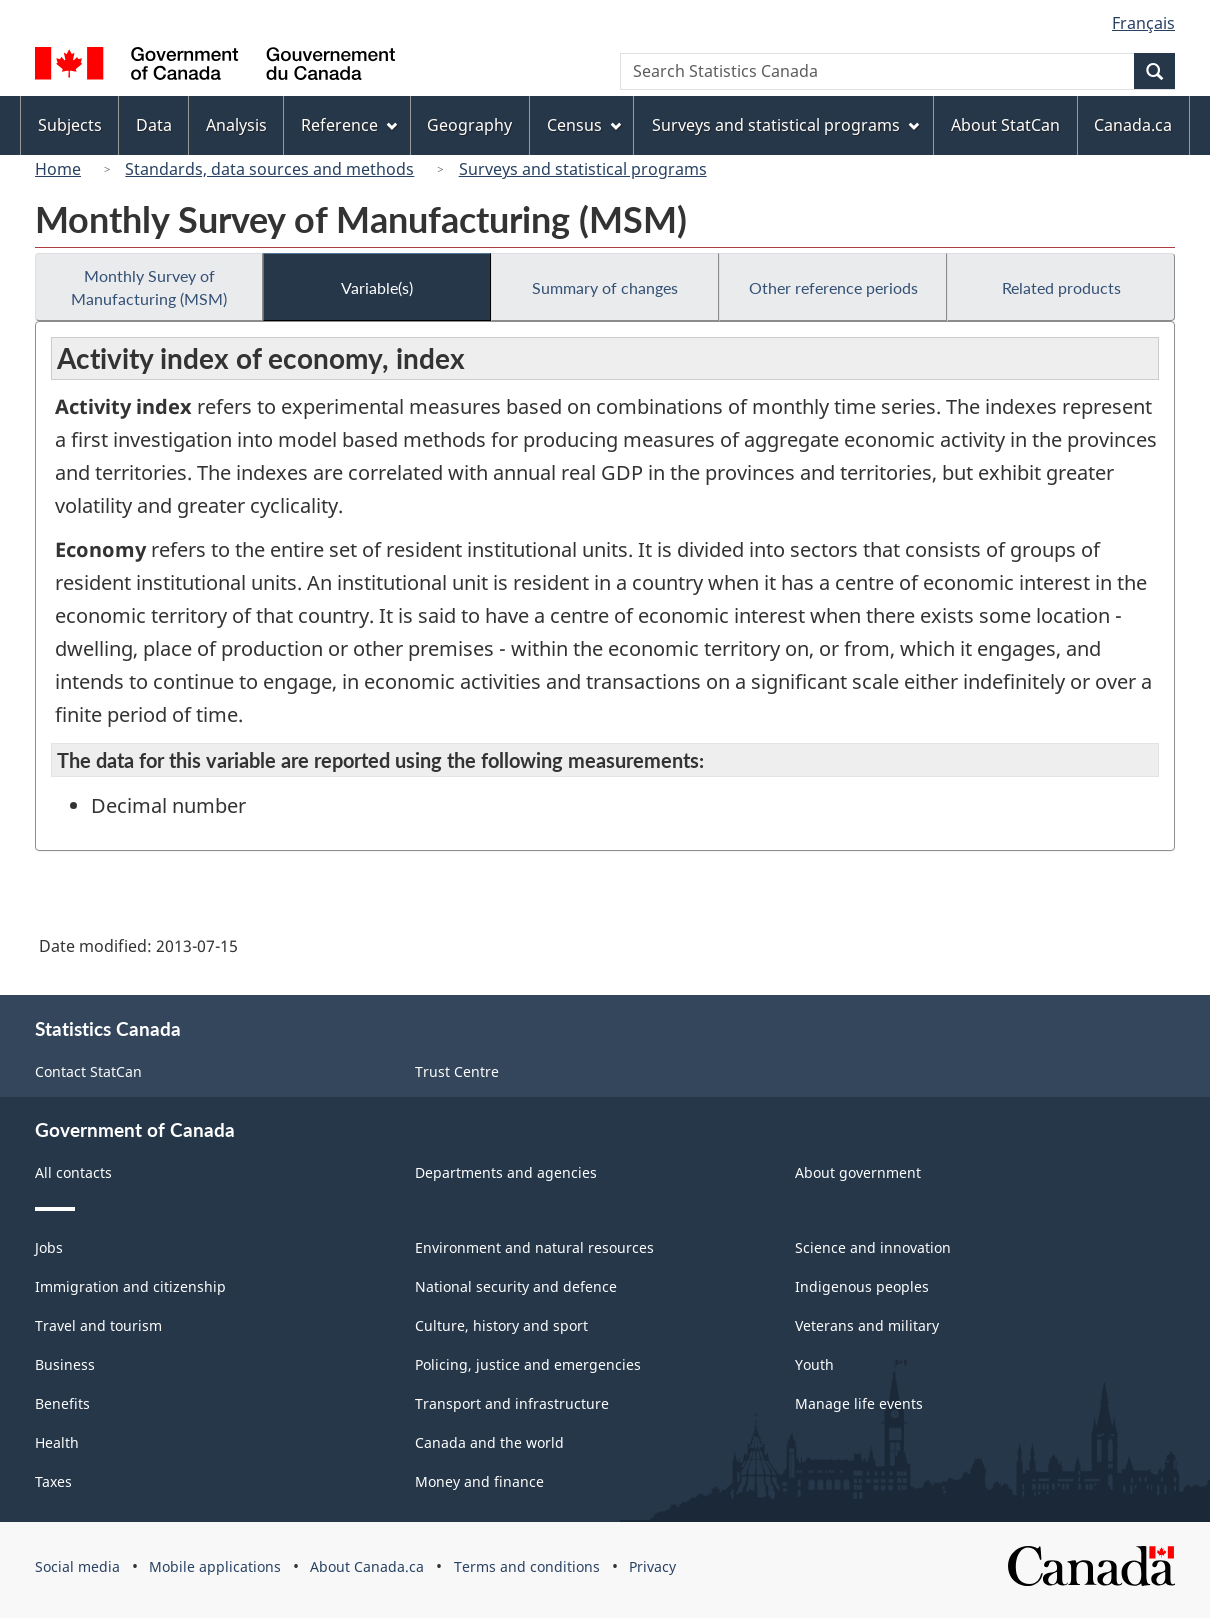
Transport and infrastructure (512, 1403)
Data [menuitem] (154, 125)
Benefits (62, 1403)
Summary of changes (605, 287)
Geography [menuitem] (469, 125)
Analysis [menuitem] (236, 125)
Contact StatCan (88, 1071)
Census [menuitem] (584, 125)
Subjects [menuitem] (70, 125)
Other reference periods (833, 287)
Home (58, 169)
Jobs (49, 1247)
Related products (1061, 287)
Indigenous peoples (862, 1286)
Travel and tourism (98, 1325)
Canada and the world (489, 1442)
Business (65, 1364)
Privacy (652, 1566)
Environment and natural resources (534, 1247)
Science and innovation (873, 1247)
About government (858, 1172)
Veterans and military (867, 1325)
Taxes (53, 1481)
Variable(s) (377, 287)
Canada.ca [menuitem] (1133, 125)
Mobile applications (215, 1566)
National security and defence (516, 1286)
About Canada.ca (367, 1566)
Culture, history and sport (501, 1325)
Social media (77, 1566)
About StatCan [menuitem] (1005, 125)
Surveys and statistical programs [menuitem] (785, 125)
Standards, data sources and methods (269, 169)
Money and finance (479, 1481)
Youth (814, 1364)
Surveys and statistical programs (583, 169)
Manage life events (859, 1403)
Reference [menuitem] (349, 125)
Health (57, 1442)
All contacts (73, 1172)
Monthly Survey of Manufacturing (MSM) (149, 287)
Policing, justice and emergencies (528, 1364)
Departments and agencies (506, 1172)
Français (1143, 23)
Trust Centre (457, 1071)
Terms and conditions (527, 1566)
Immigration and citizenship (130, 1286)
